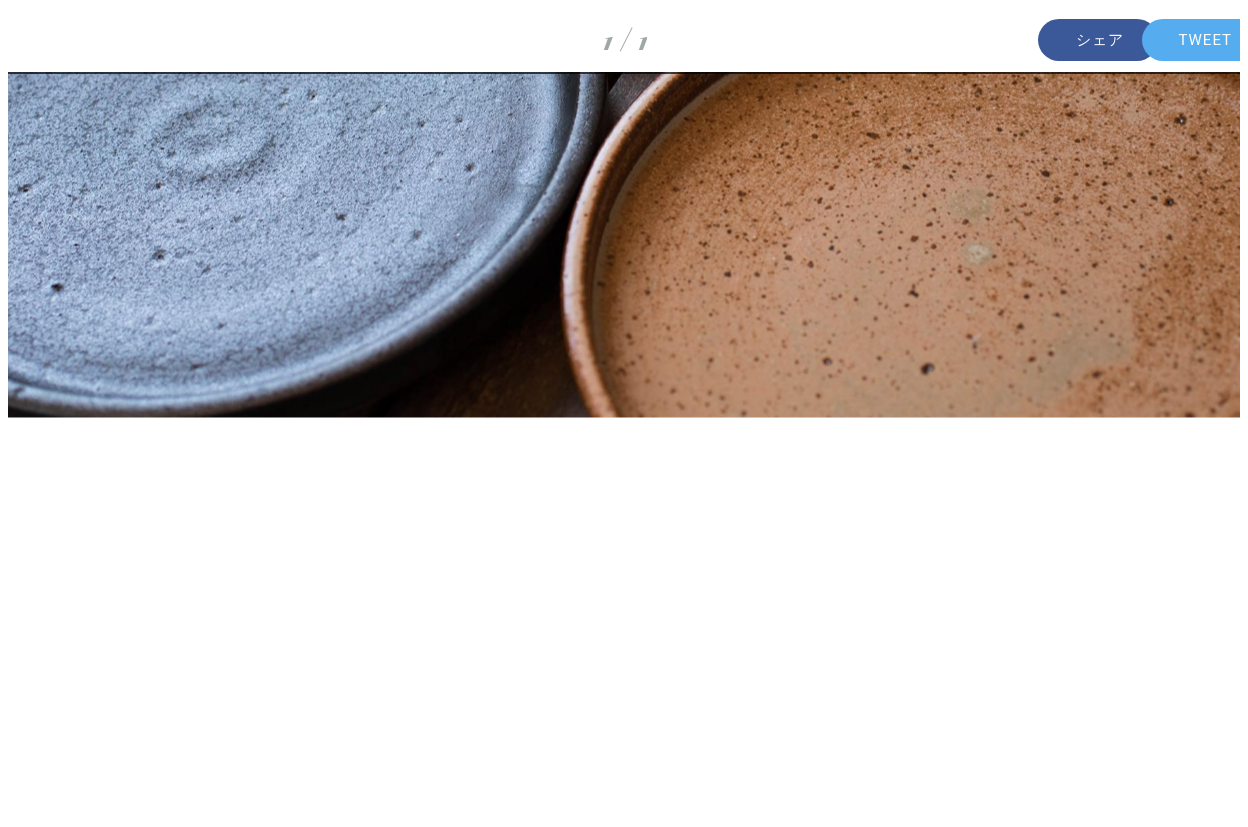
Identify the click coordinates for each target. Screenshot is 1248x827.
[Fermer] (40, 40)
